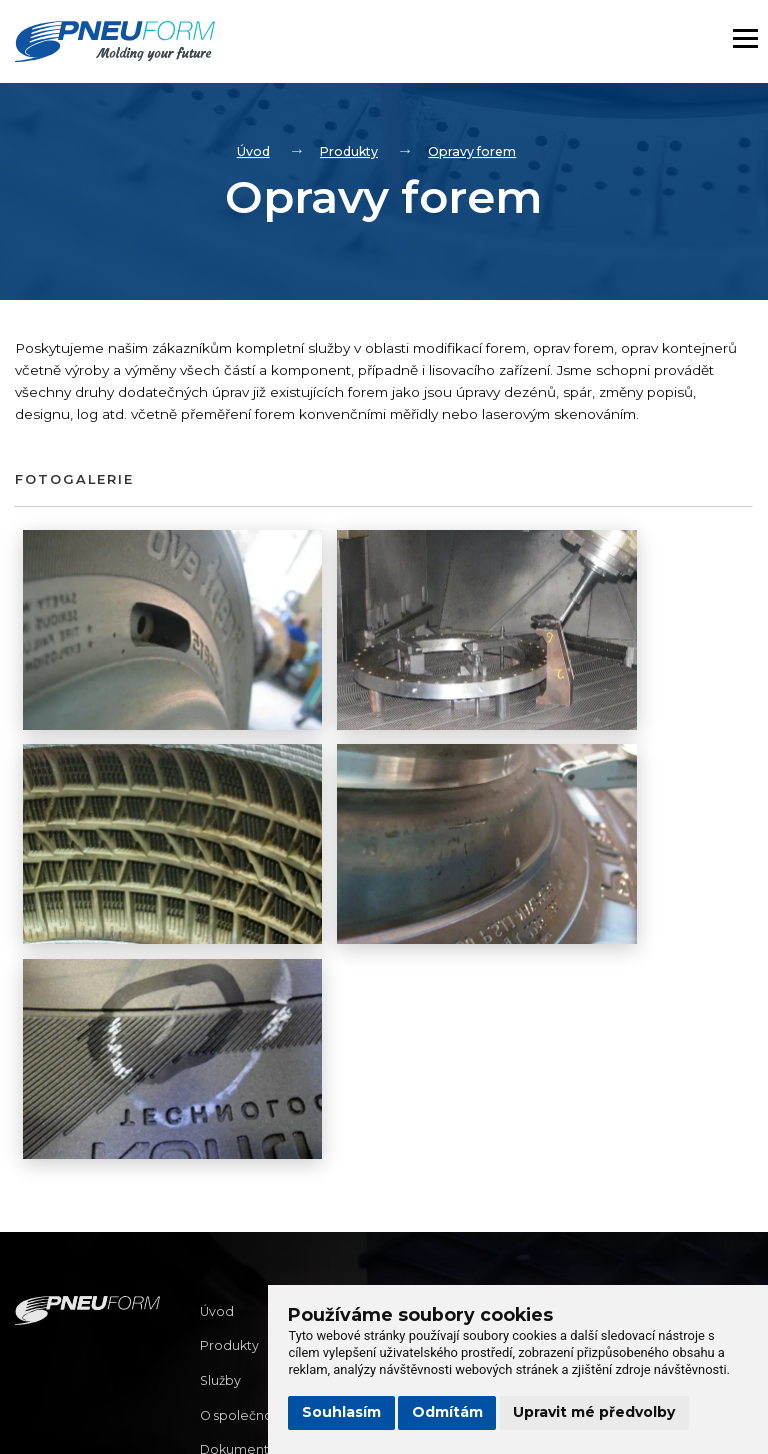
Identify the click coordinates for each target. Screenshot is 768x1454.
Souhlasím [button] (341, 1412)
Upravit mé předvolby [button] (594, 1412)
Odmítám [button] (447, 1412)
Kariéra (223, 1304)
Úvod (248, 152)
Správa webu (70, 1422)
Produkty (348, 152)
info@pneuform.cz (446, 1201)
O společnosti (247, 1200)
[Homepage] (165, 45)
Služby (222, 1165)
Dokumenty (240, 1234)
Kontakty (230, 1269)
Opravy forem (476, 152)
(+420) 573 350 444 (449, 1228)
